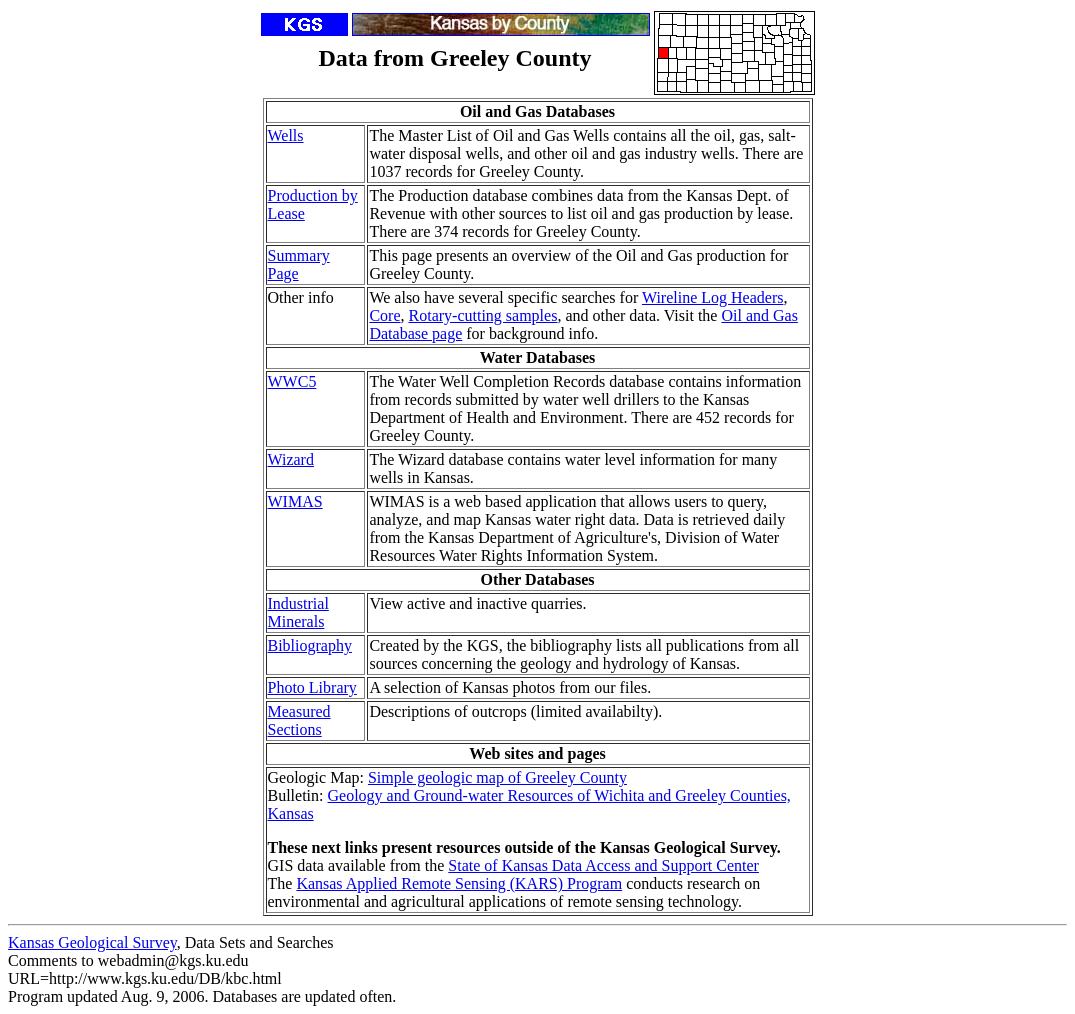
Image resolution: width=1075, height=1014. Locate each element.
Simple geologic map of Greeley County (497, 777)
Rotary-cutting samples (483, 315)
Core (384, 315)
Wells (286, 135)
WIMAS (295, 501)
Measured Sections (299, 720)
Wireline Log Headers (713, 297)
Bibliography (310, 645)
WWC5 (292, 381)
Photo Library (312, 687)
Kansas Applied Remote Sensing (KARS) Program (459, 883)
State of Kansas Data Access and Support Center (603, 865)
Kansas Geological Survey (92, 942)
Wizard (291, 459)
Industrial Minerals (298, 612)
